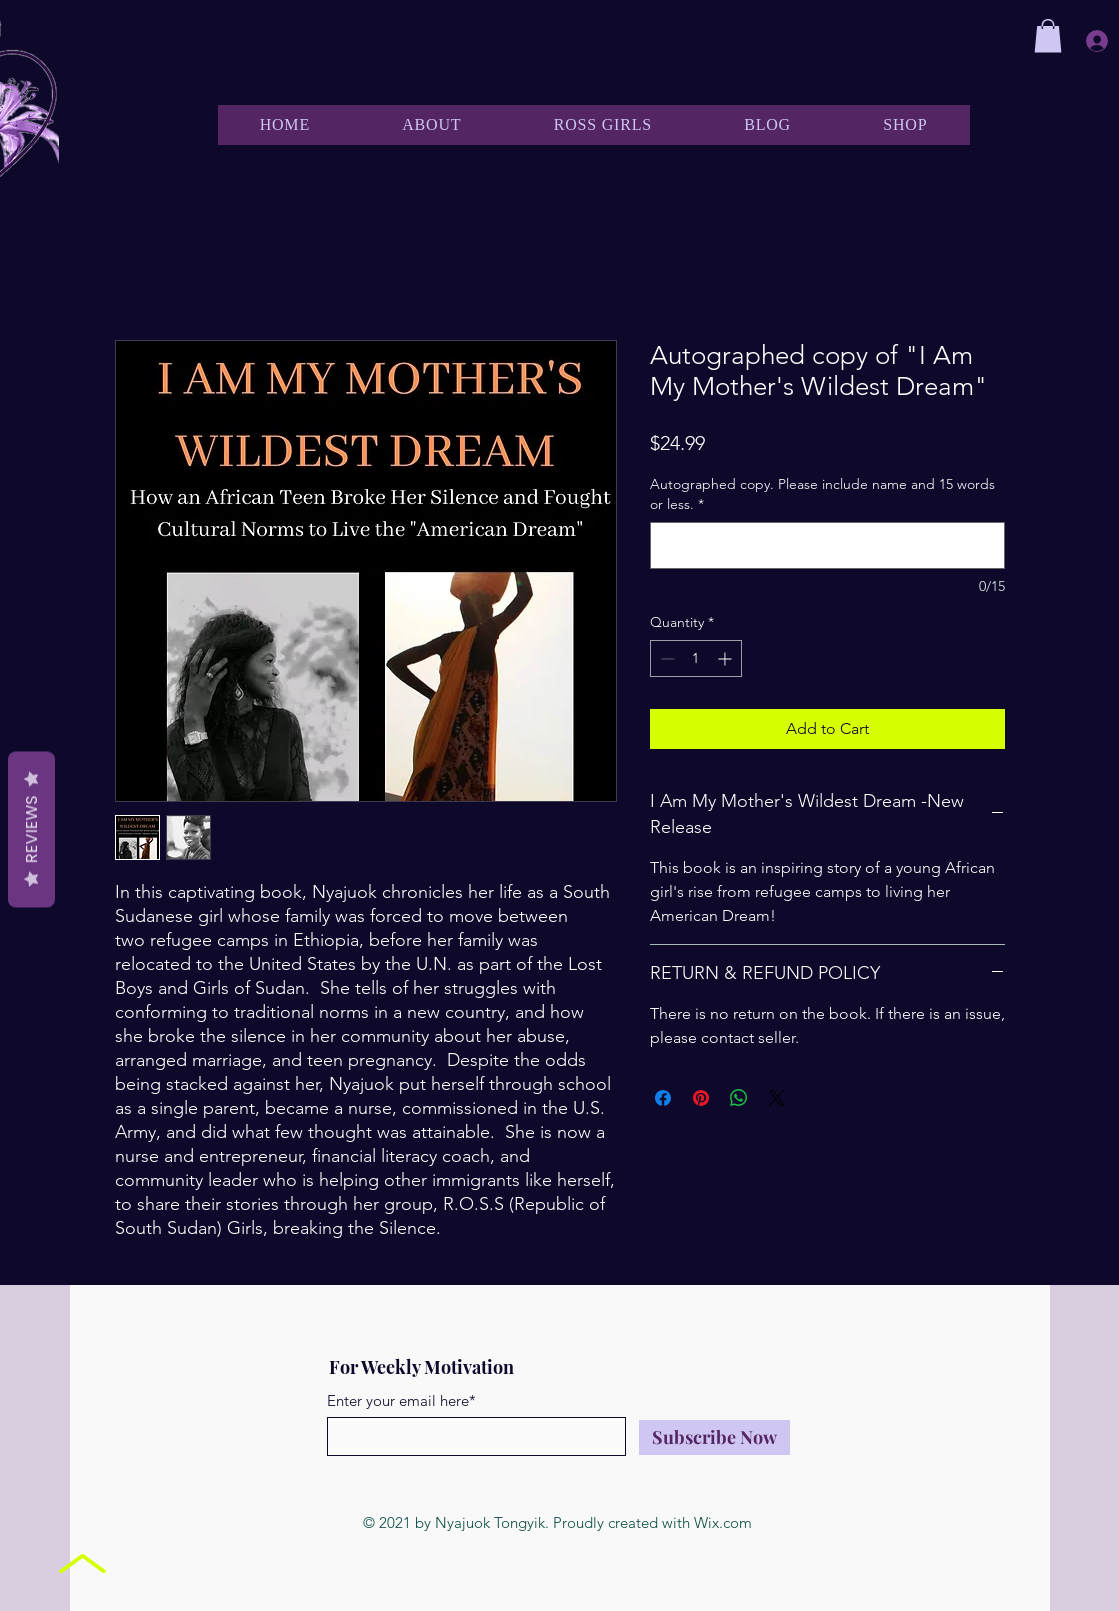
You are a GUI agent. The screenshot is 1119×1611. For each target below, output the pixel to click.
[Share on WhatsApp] (739, 1098)
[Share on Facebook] (663, 1098)
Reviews (31, 829)
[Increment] (726, 658)
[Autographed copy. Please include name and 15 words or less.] (827, 545)
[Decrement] (665, 658)
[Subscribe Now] (714, 1437)
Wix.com (723, 1522)
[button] (1048, 35)
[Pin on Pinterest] (701, 1098)
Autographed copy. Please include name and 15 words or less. (822, 494)
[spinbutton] (696, 658)
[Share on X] (777, 1098)
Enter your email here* (401, 1400)
